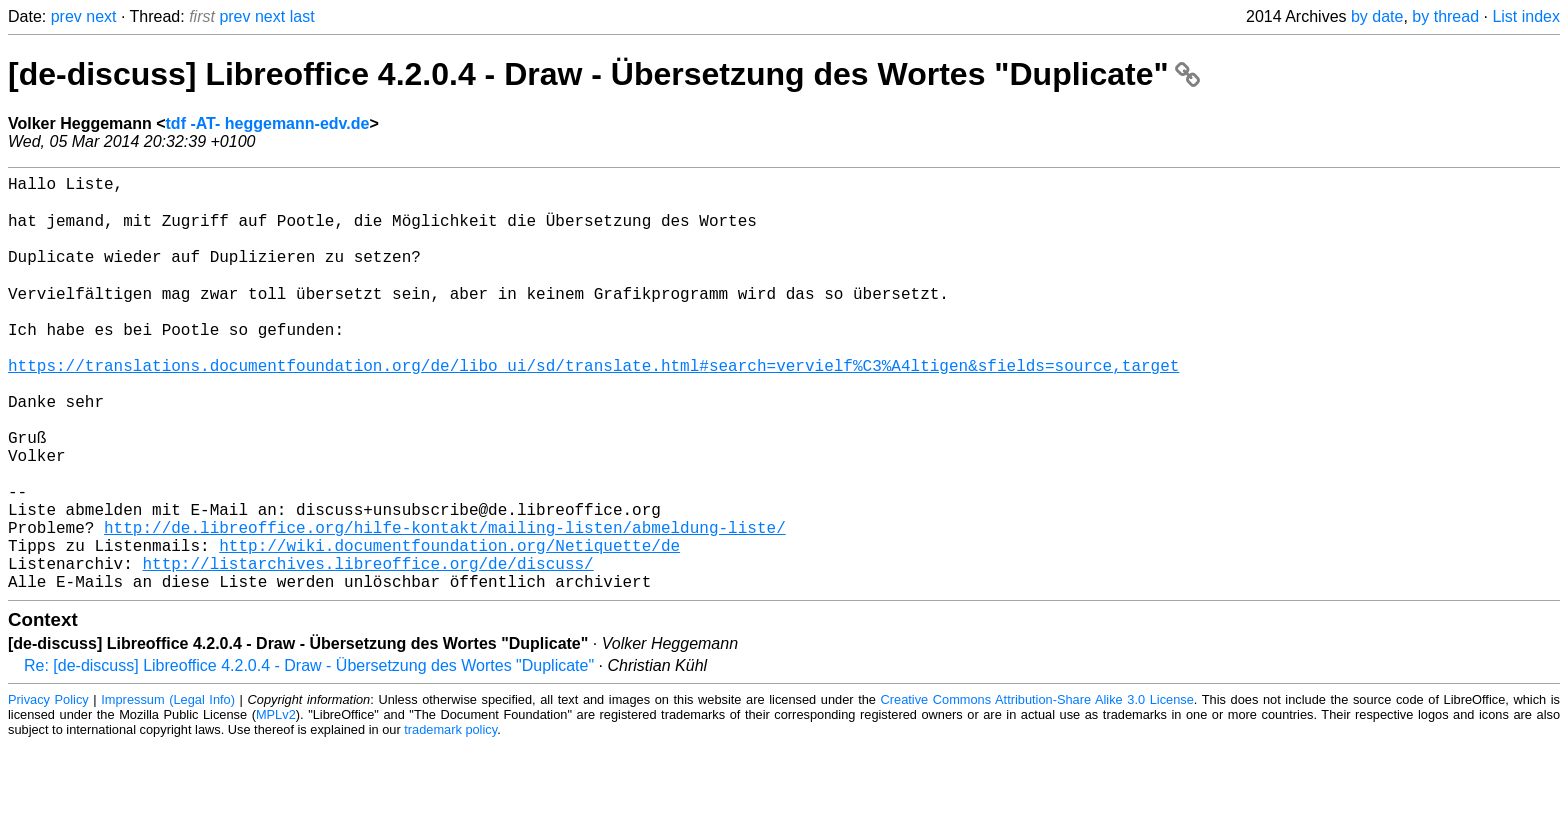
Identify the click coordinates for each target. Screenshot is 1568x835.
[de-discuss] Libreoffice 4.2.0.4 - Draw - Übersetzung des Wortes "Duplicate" (604, 74)
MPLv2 (276, 804)
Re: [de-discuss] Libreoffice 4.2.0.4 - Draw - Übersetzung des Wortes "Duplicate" (309, 755)
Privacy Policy (48, 789)
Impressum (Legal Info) (168, 789)
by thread (1445, 16)
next (101, 16)
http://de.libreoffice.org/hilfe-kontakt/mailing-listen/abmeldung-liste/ (445, 605)
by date (1377, 16)
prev (66, 16)
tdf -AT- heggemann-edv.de (268, 123)
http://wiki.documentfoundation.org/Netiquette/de (449, 627)
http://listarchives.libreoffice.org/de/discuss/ (367, 649)
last (302, 16)
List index (1526, 16)
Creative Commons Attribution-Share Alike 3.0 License (1037, 789)
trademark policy (450, 819)
